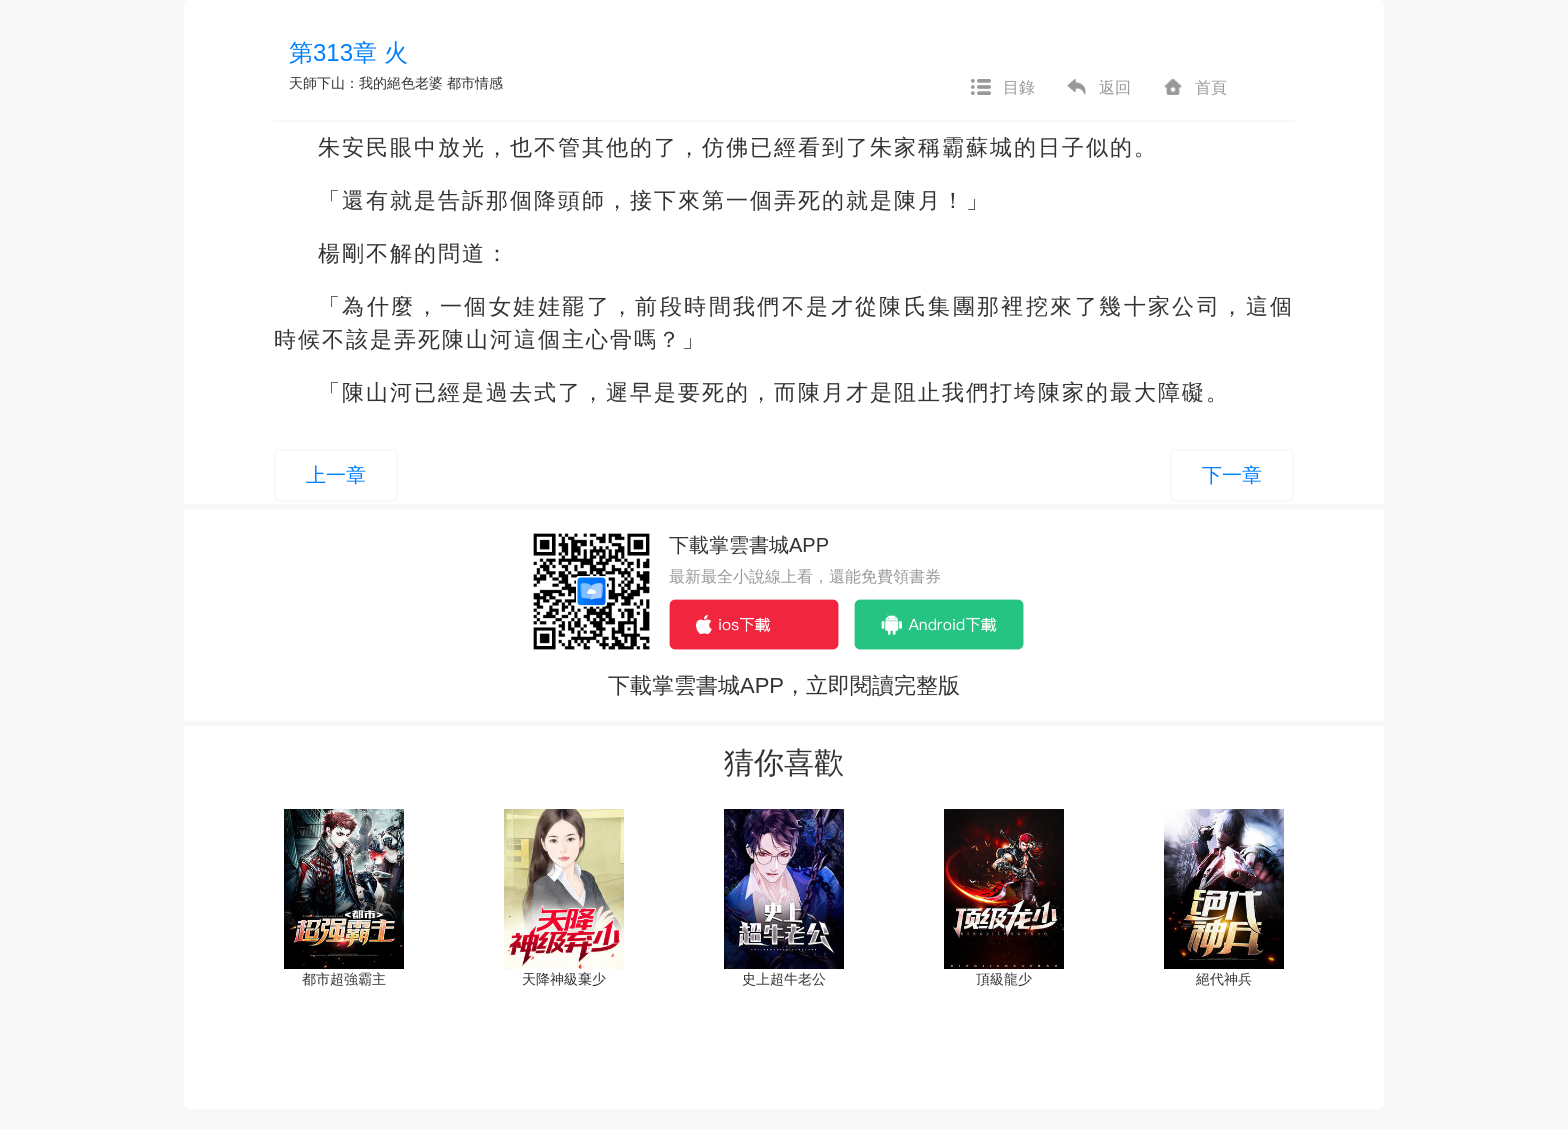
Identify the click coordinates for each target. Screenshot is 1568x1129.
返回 (1098, 88)
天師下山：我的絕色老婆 (366, 83)
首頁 (1194, 88)
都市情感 (475, 83)
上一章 (336, 475)
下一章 (1232, 475)
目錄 (1002, 88)
